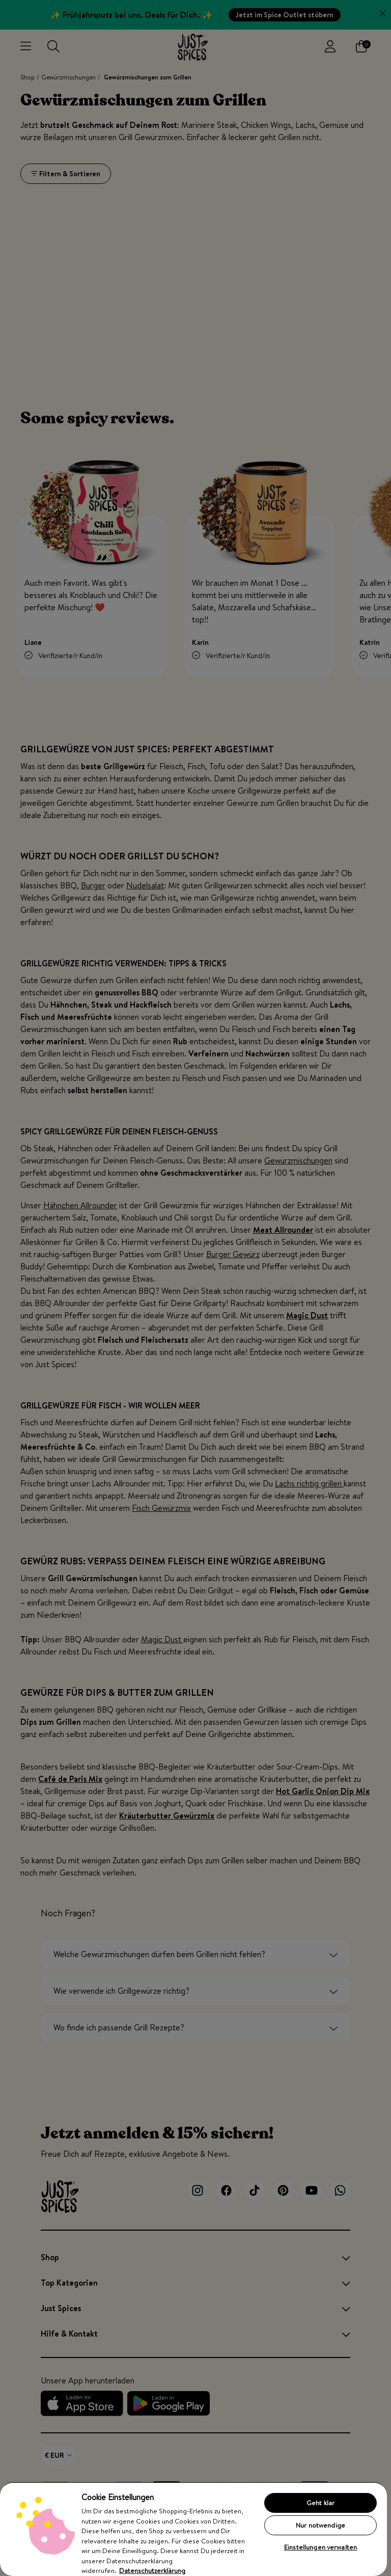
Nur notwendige (320, 2525)
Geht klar (320, 2502)
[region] (193, 2529)
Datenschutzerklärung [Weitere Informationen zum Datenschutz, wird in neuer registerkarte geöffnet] (152, 2570)
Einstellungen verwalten (320, 2547)
